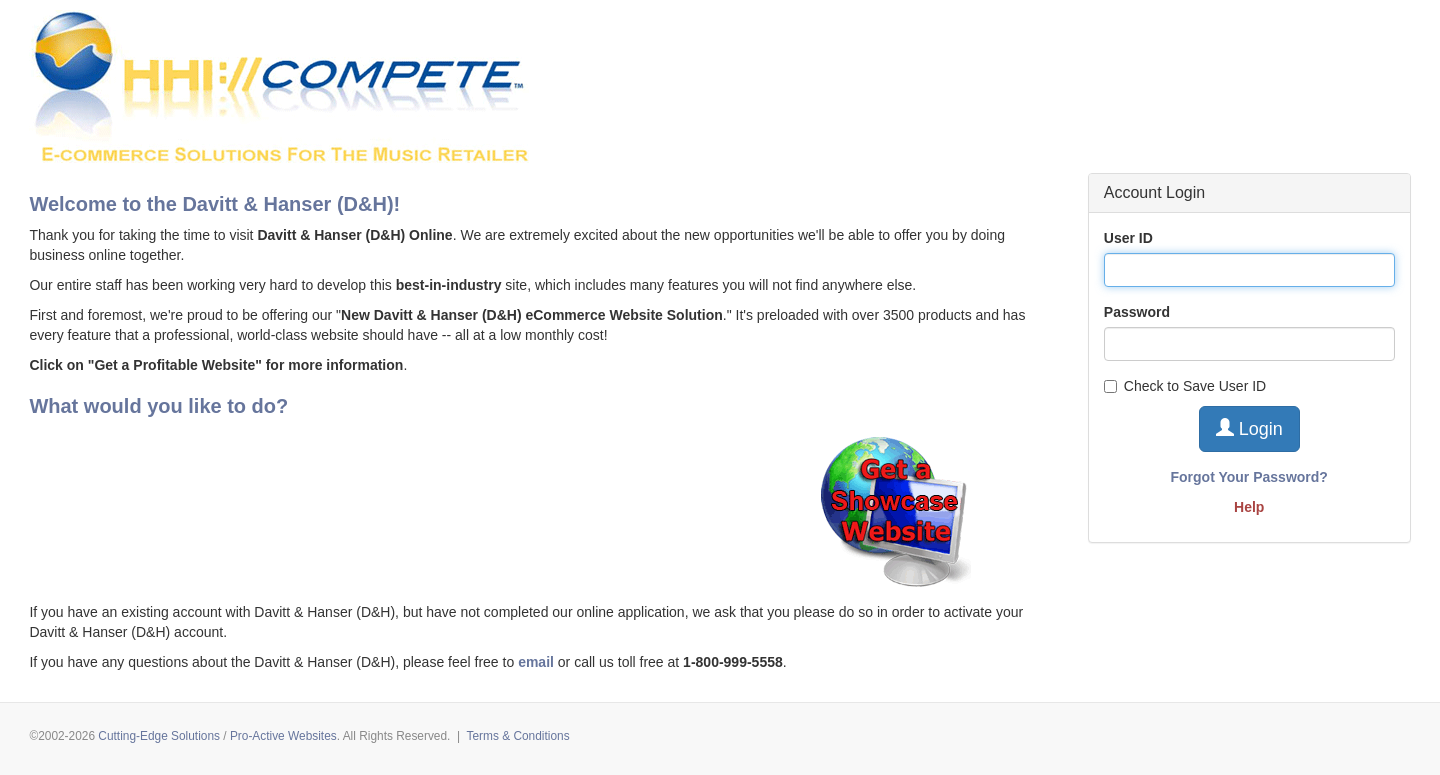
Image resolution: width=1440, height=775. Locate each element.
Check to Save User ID (1185, 386)
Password (1137, 312)
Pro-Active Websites (283, 736)
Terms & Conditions (518, 736)
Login (1249, 428)
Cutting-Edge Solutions (159, 736)
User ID (1128, 238)
